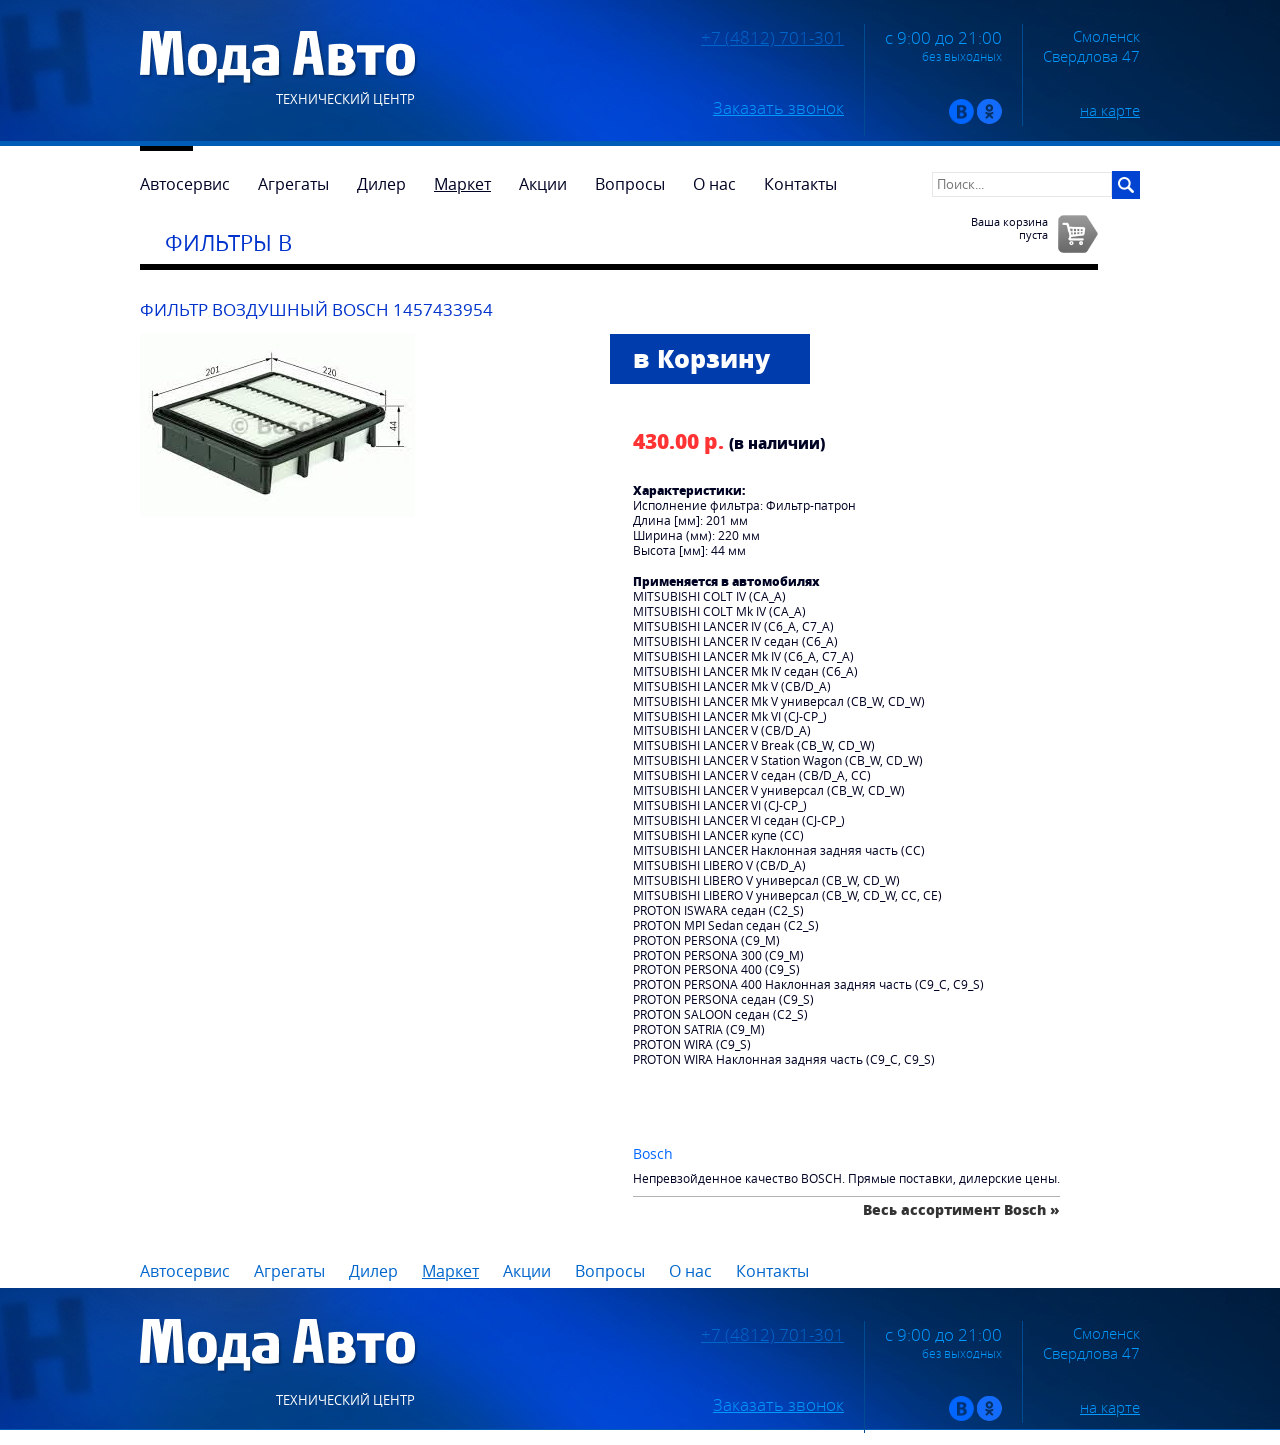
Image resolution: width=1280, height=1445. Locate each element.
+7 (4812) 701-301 (772, 38)
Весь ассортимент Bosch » (961, 1209)
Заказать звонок (778, 108)
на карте (1110, 110)
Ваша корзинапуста (1009, 228)
